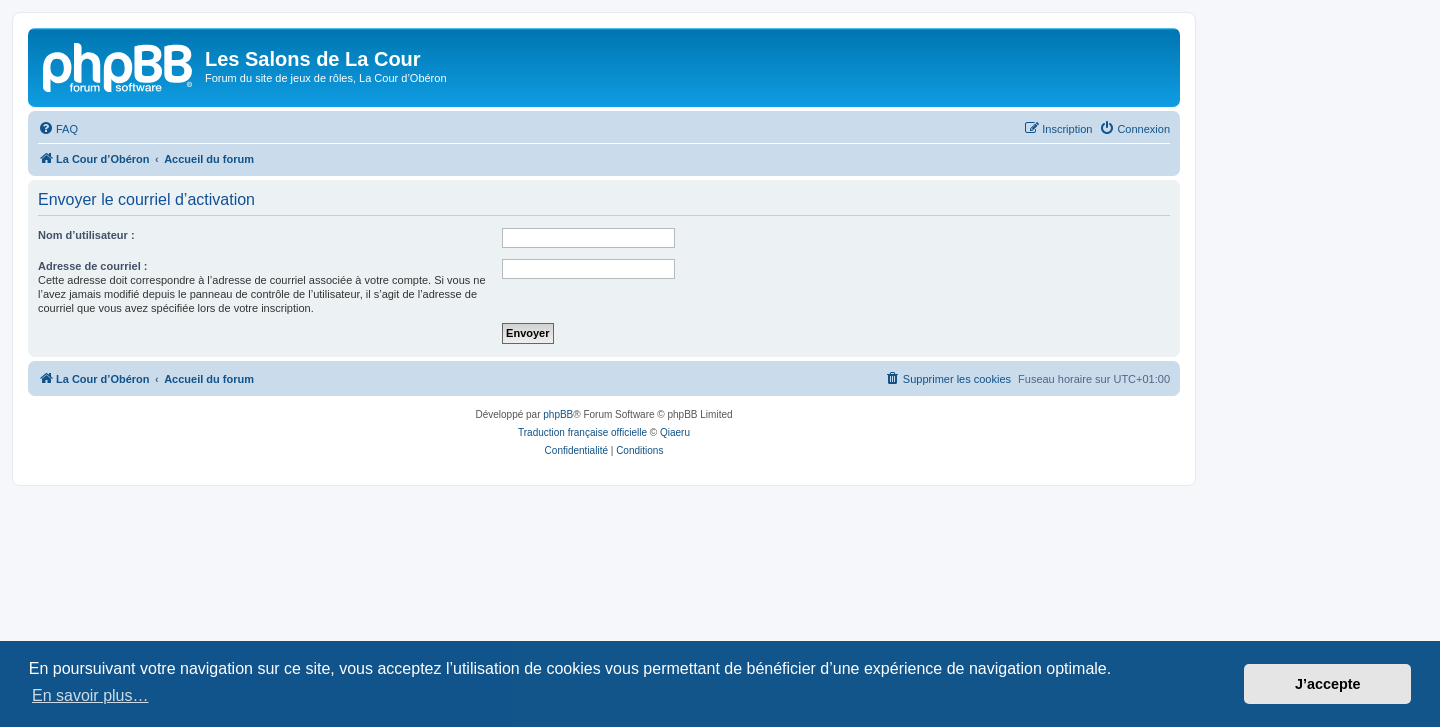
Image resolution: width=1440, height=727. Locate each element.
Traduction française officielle (582, 432)
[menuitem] (58, 129)
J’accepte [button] (1328, 684)
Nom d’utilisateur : (86, 235)
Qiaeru (675, 432)
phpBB (558, 414)
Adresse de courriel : (92, 266)
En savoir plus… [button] (90, 695)
